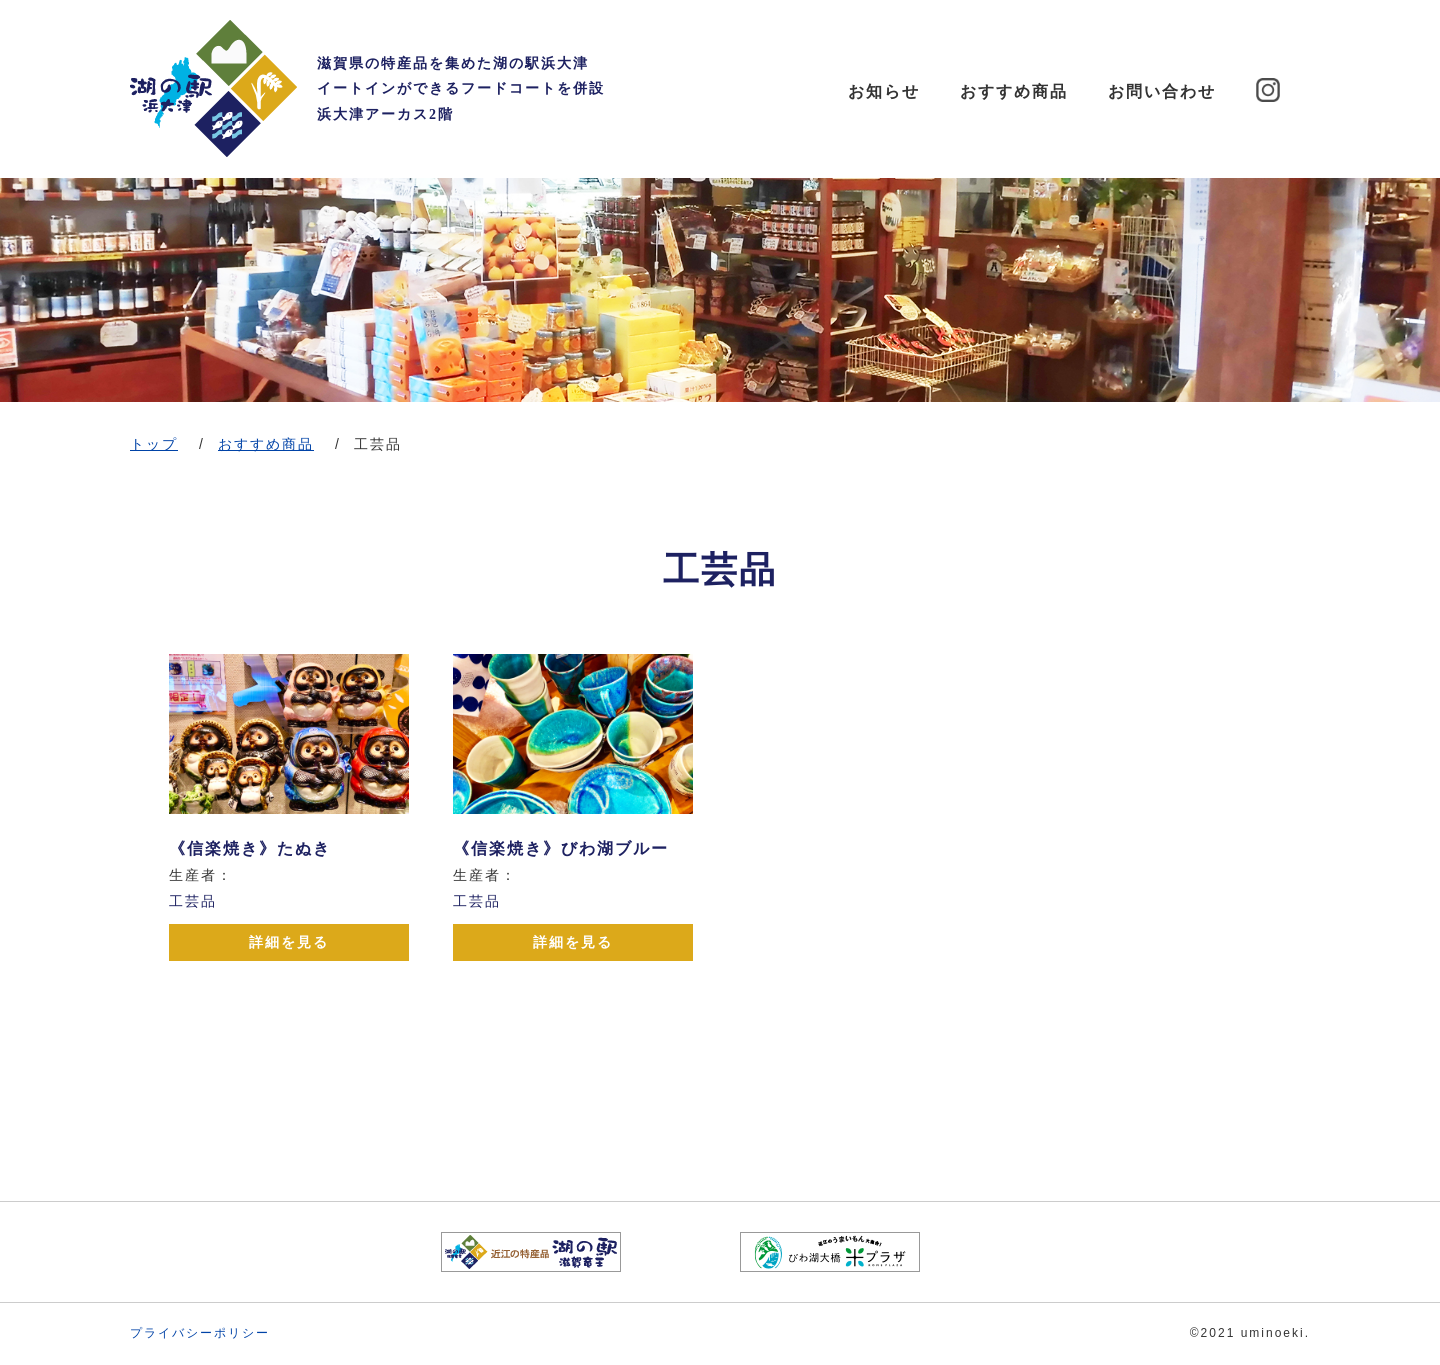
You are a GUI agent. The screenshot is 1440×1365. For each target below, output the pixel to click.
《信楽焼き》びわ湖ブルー (561, 848)
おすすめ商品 (1014, 91)
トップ (154, 444)
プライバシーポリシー (200, 1333)
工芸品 (193, 901)
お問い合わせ (1162, 91)
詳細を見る (289, 942)
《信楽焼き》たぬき (250, 848)
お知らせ (884, 91)
